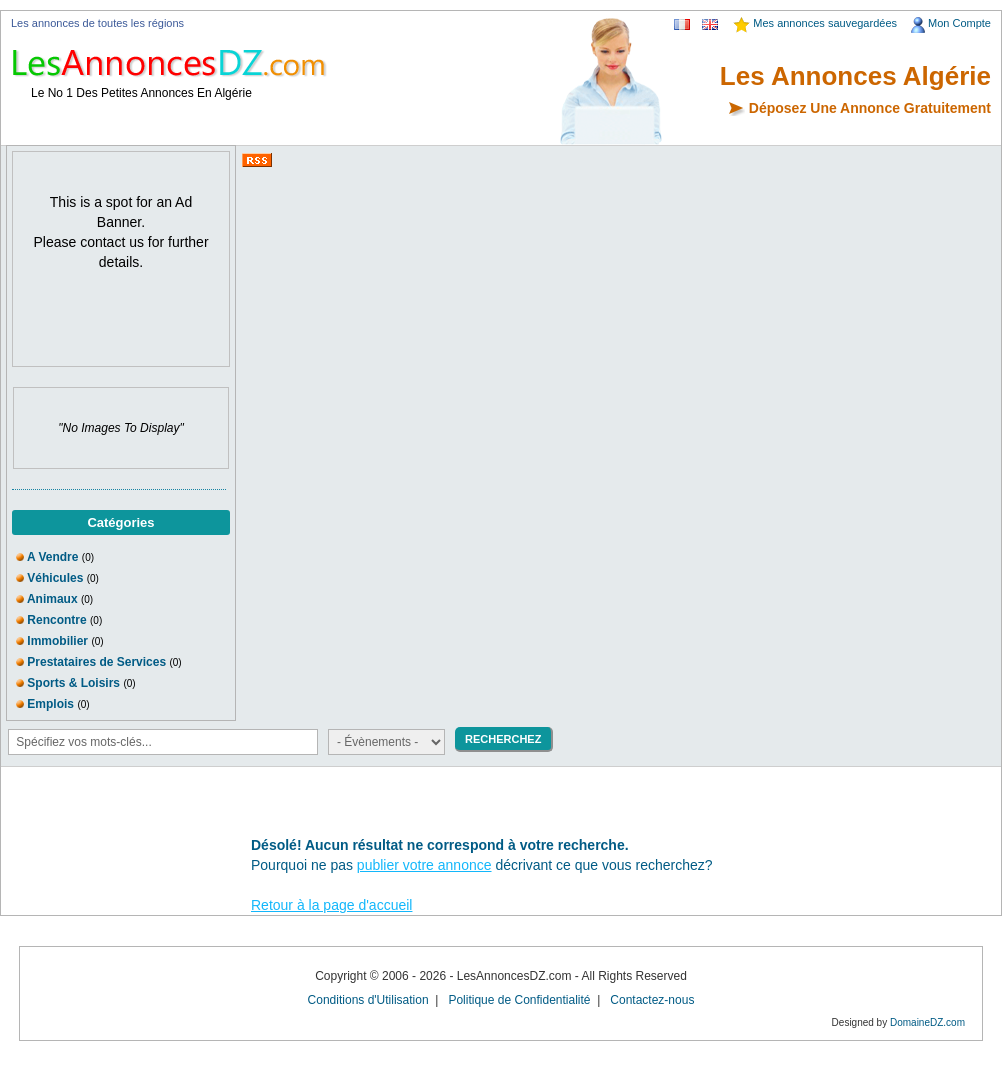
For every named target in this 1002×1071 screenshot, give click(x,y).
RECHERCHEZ (503, 739)
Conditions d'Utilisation (368, 1000)
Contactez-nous (652, 1000)
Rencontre (56, 620)
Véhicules (55, 578)
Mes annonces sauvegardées (825, 23)
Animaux (52, 599)
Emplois (50, 704)
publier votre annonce (424, 865)
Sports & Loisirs (73, 683)
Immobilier (57, 641)
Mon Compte (959, 23)
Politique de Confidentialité (519, 1000)
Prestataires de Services (96, 662)
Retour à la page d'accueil (331, 905)
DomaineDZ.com (927, 1022)
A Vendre (54, 557)
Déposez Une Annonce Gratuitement (870, 108)
